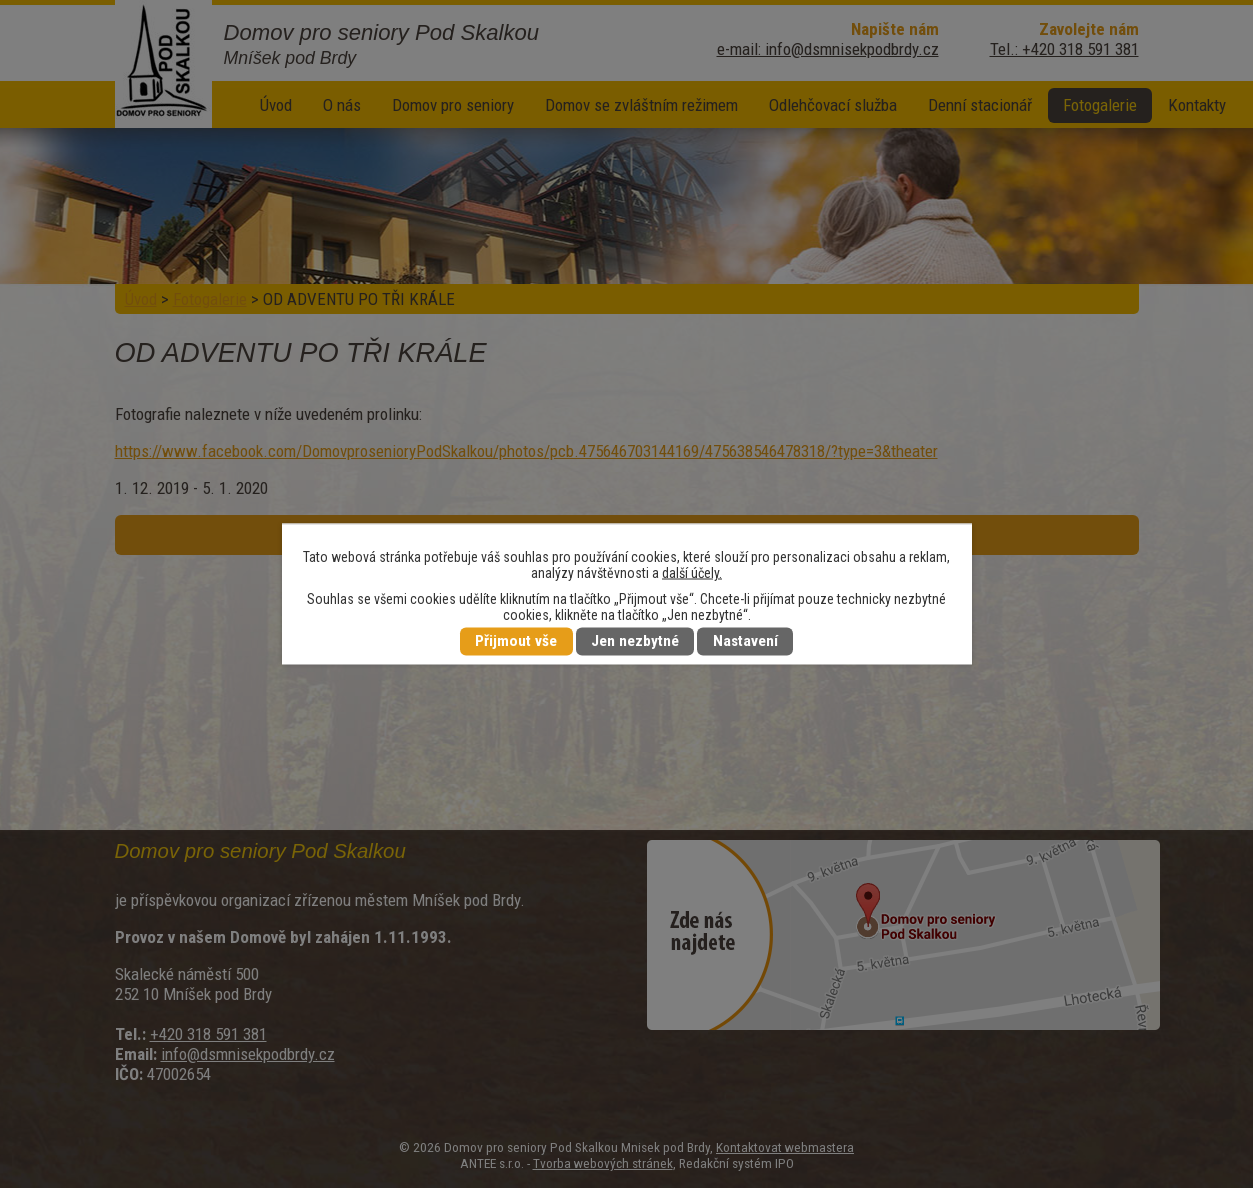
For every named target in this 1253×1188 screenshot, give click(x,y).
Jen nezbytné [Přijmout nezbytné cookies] (635, 642)
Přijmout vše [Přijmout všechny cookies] (516, 642)
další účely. (692, 573)
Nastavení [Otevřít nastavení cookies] (745, 642)
